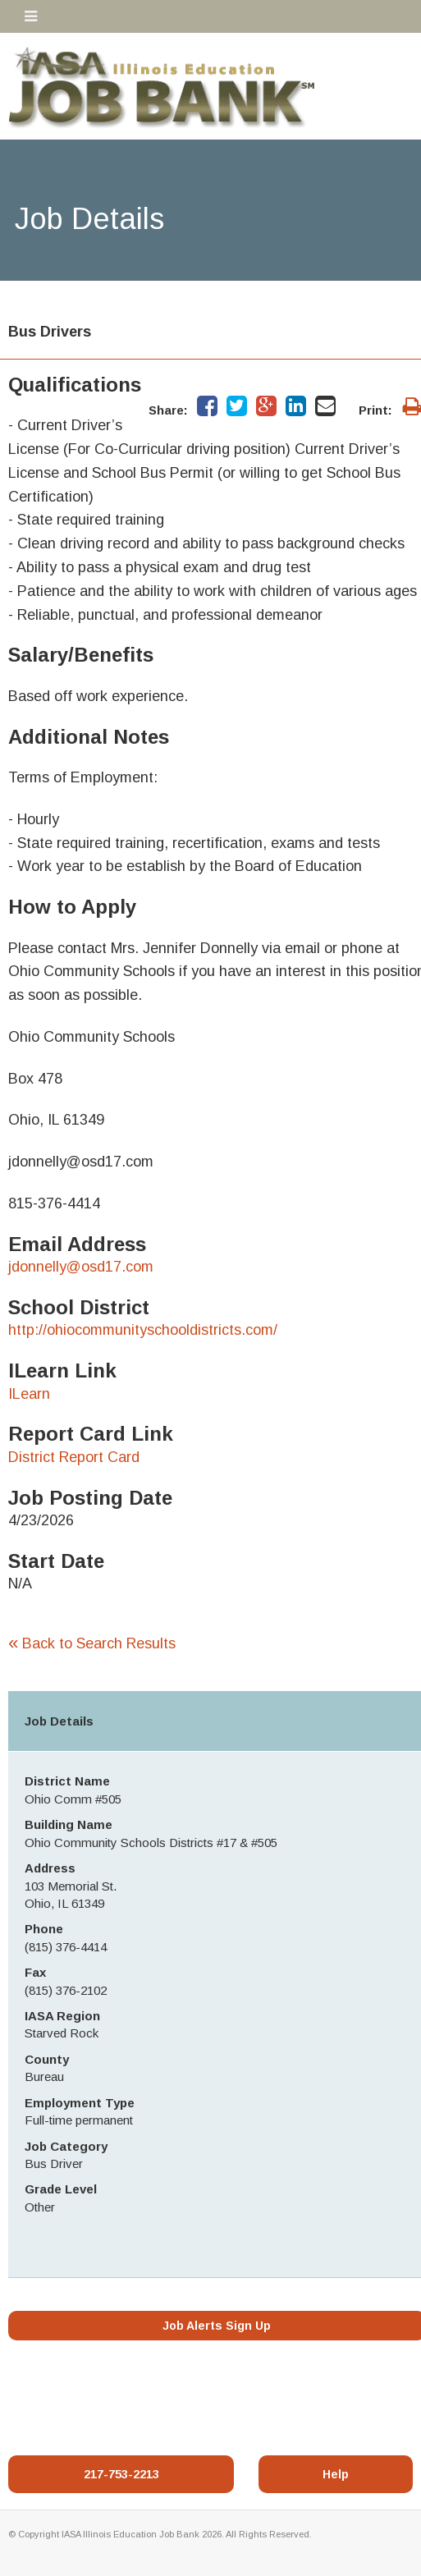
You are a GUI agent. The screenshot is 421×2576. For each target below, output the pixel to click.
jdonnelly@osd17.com (80, 1266)
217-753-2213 (121, 2474)
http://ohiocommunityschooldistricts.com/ (142, 1330)
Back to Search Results (92, 1643)
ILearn (29, 1394)
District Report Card (74, 1457)
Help (336, 2474)
